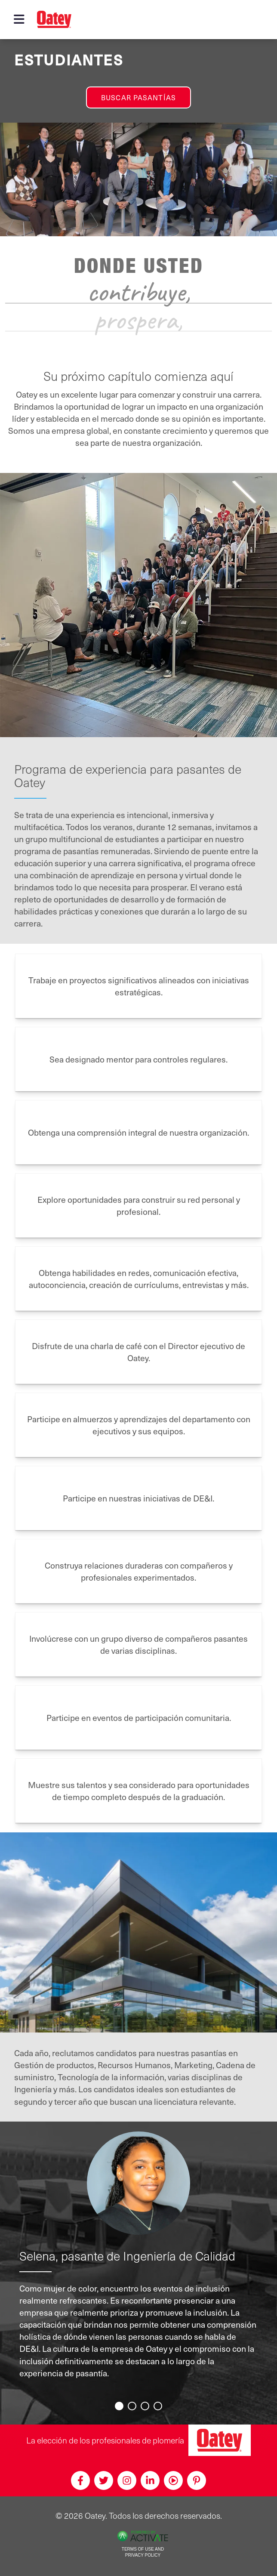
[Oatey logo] (54, 19)
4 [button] (158, 2407)
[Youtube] (173, 2480)
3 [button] (146, 2407)
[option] (138, 2262)
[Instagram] (126, 2480)
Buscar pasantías (138, 97)
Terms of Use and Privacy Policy (143, 2552)
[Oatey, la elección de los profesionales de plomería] (219, 2440)
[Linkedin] (150, 2480)
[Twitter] (103, 2480)
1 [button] (120, 2407)
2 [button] (133, 2407)
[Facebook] (80, 2480)
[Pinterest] (196, 2480)
